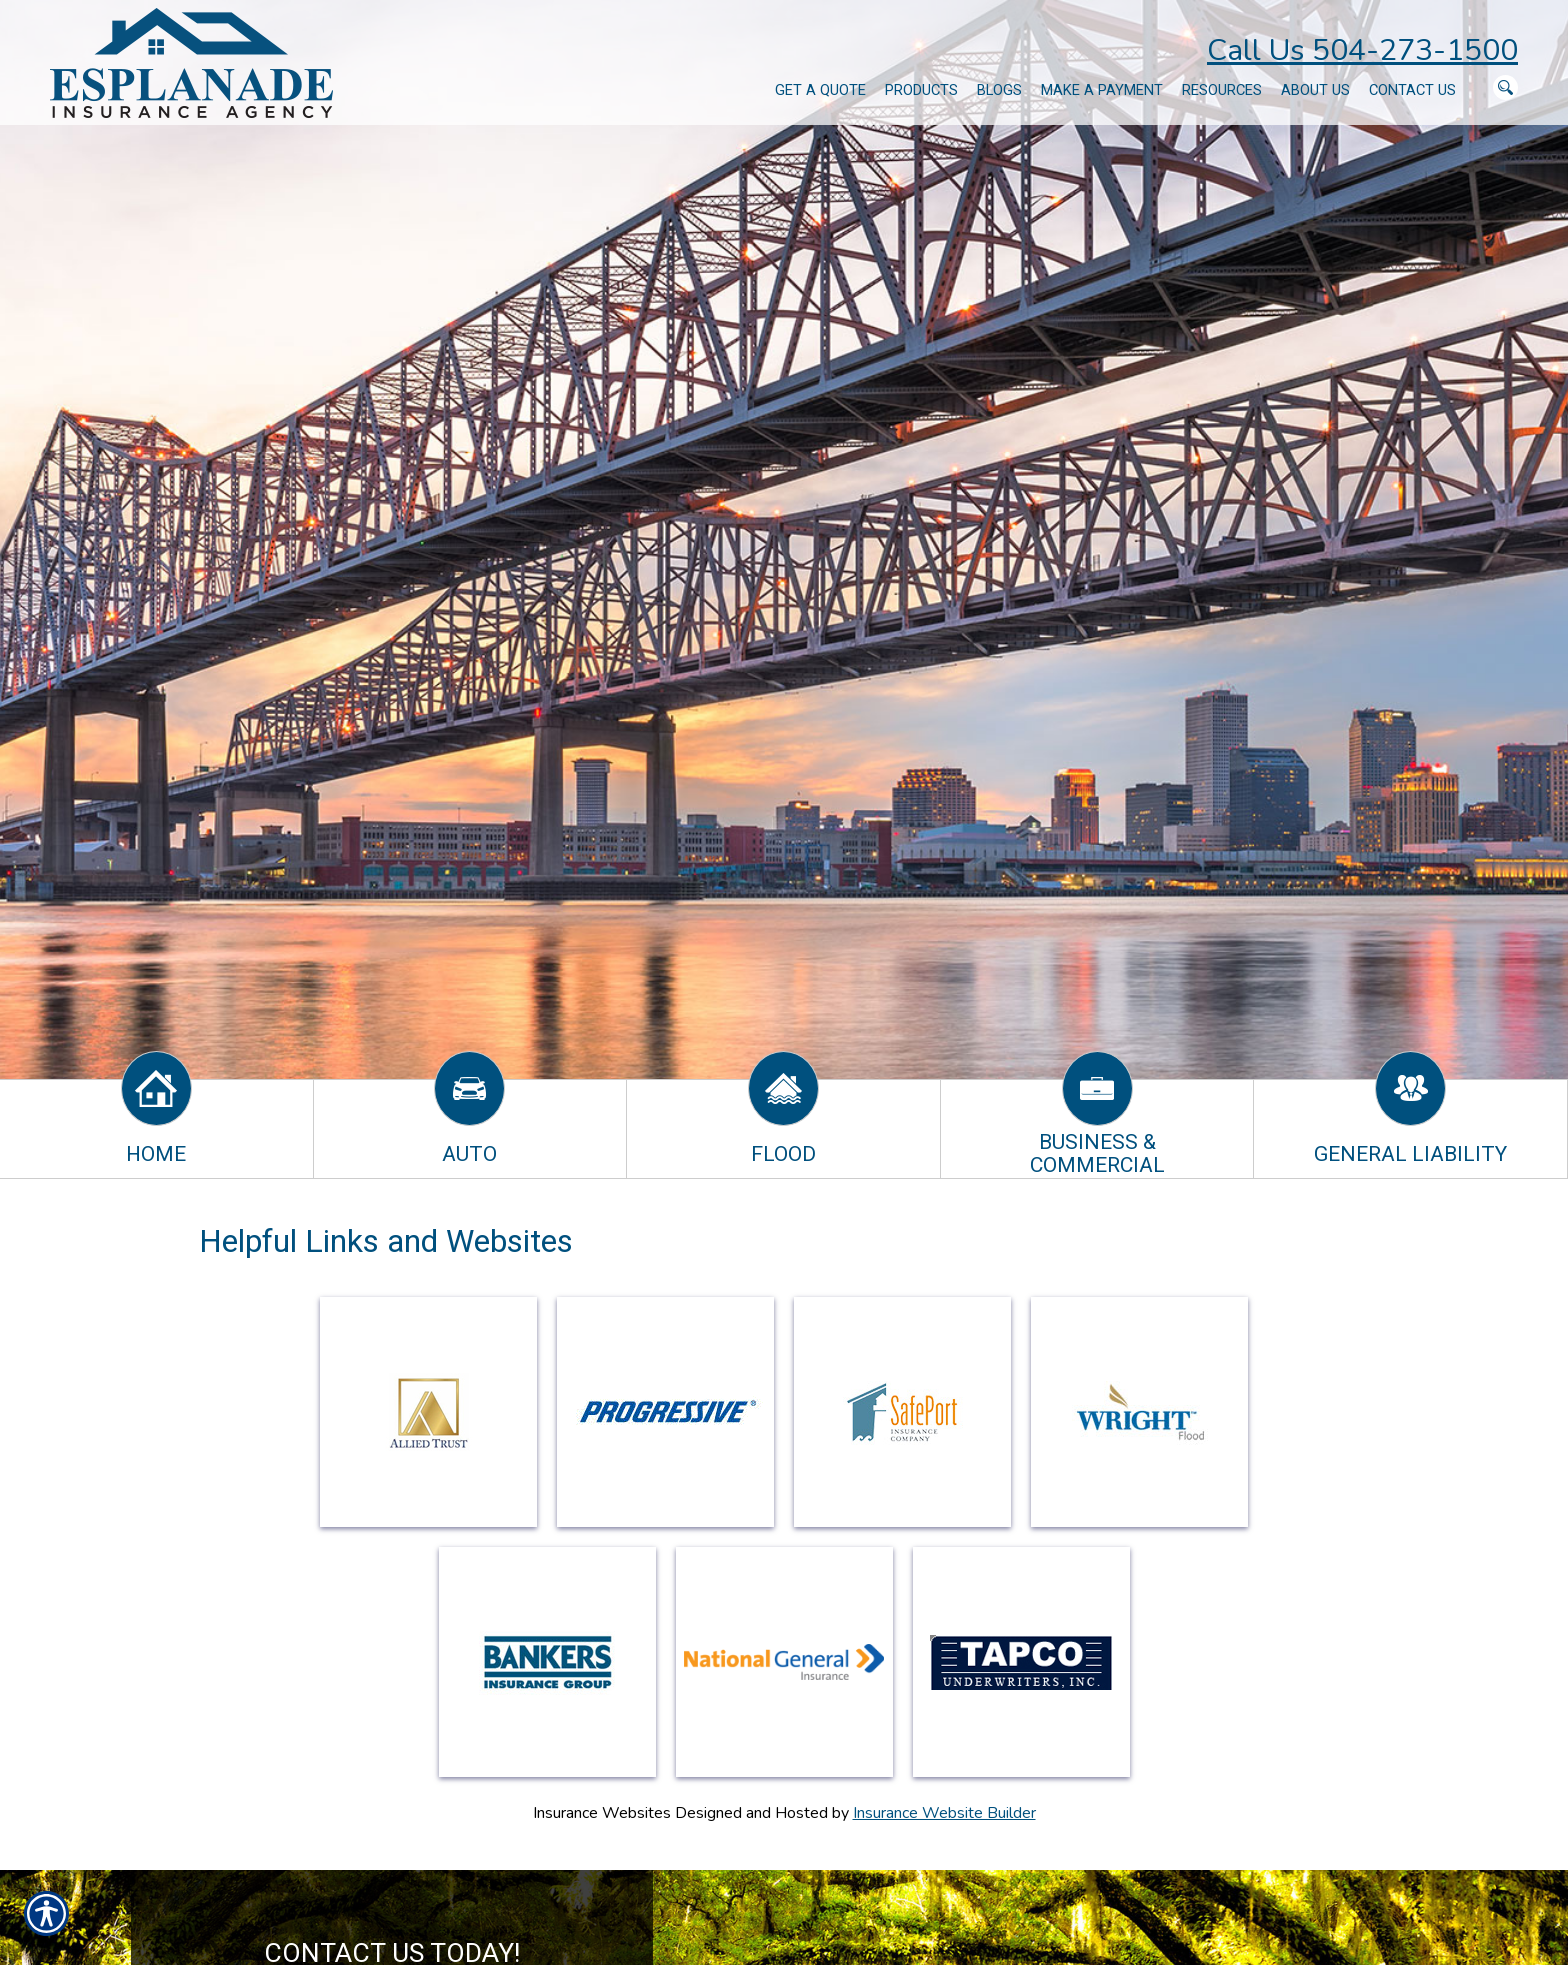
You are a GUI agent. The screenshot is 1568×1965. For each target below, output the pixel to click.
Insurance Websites (602, 1813)
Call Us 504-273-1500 (1362, 50)
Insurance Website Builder (944, 1813)
